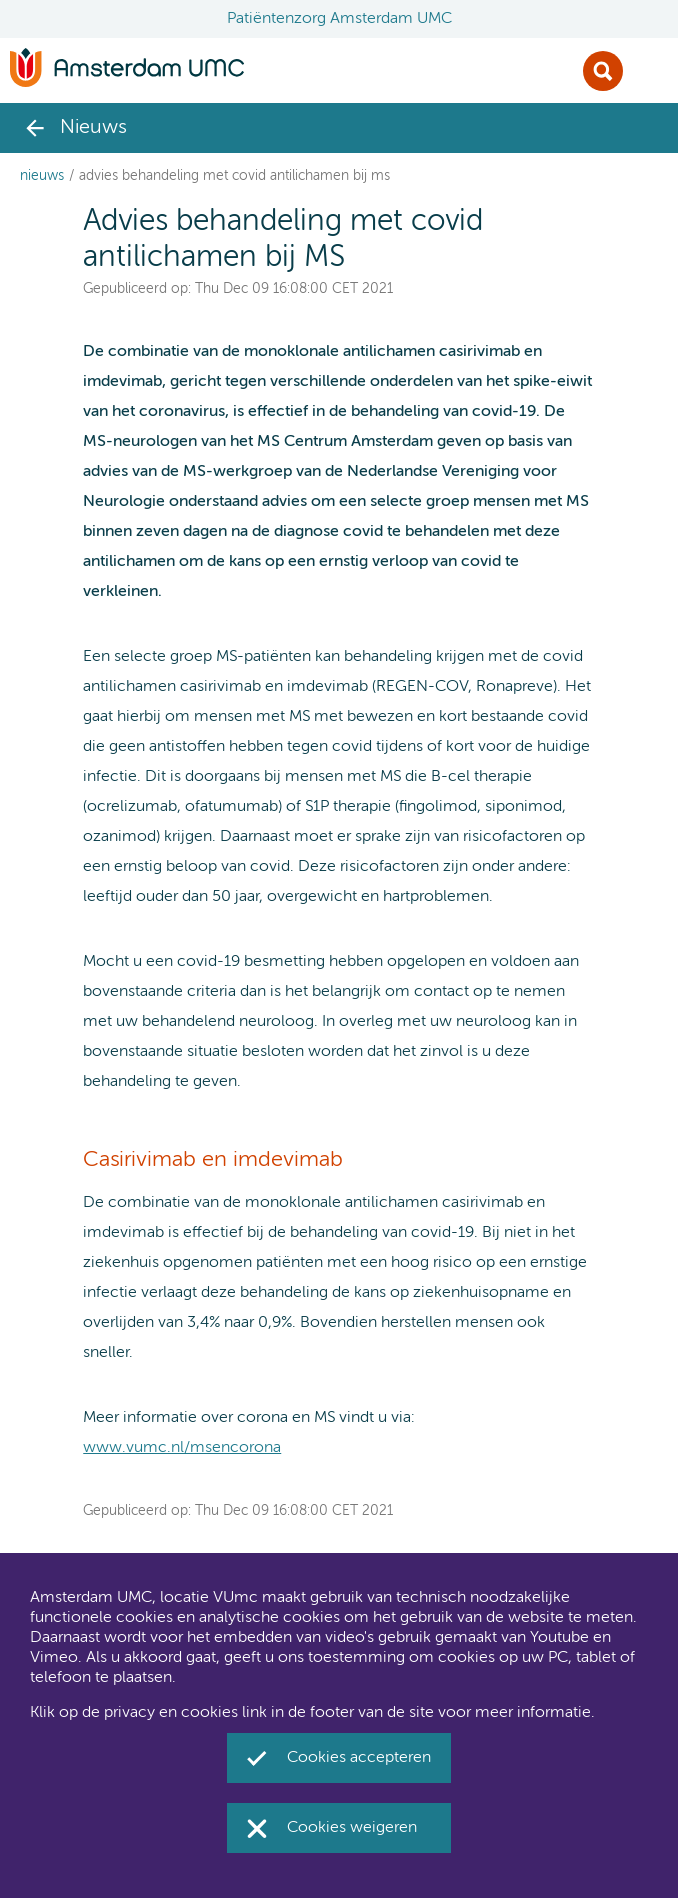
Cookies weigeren (352, 1828)
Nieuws (42, 176)
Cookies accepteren (359, 1758)
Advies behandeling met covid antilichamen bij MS (234, 176)
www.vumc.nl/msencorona (182, 1448)
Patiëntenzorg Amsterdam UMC (339, 19)
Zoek (603, 71)
